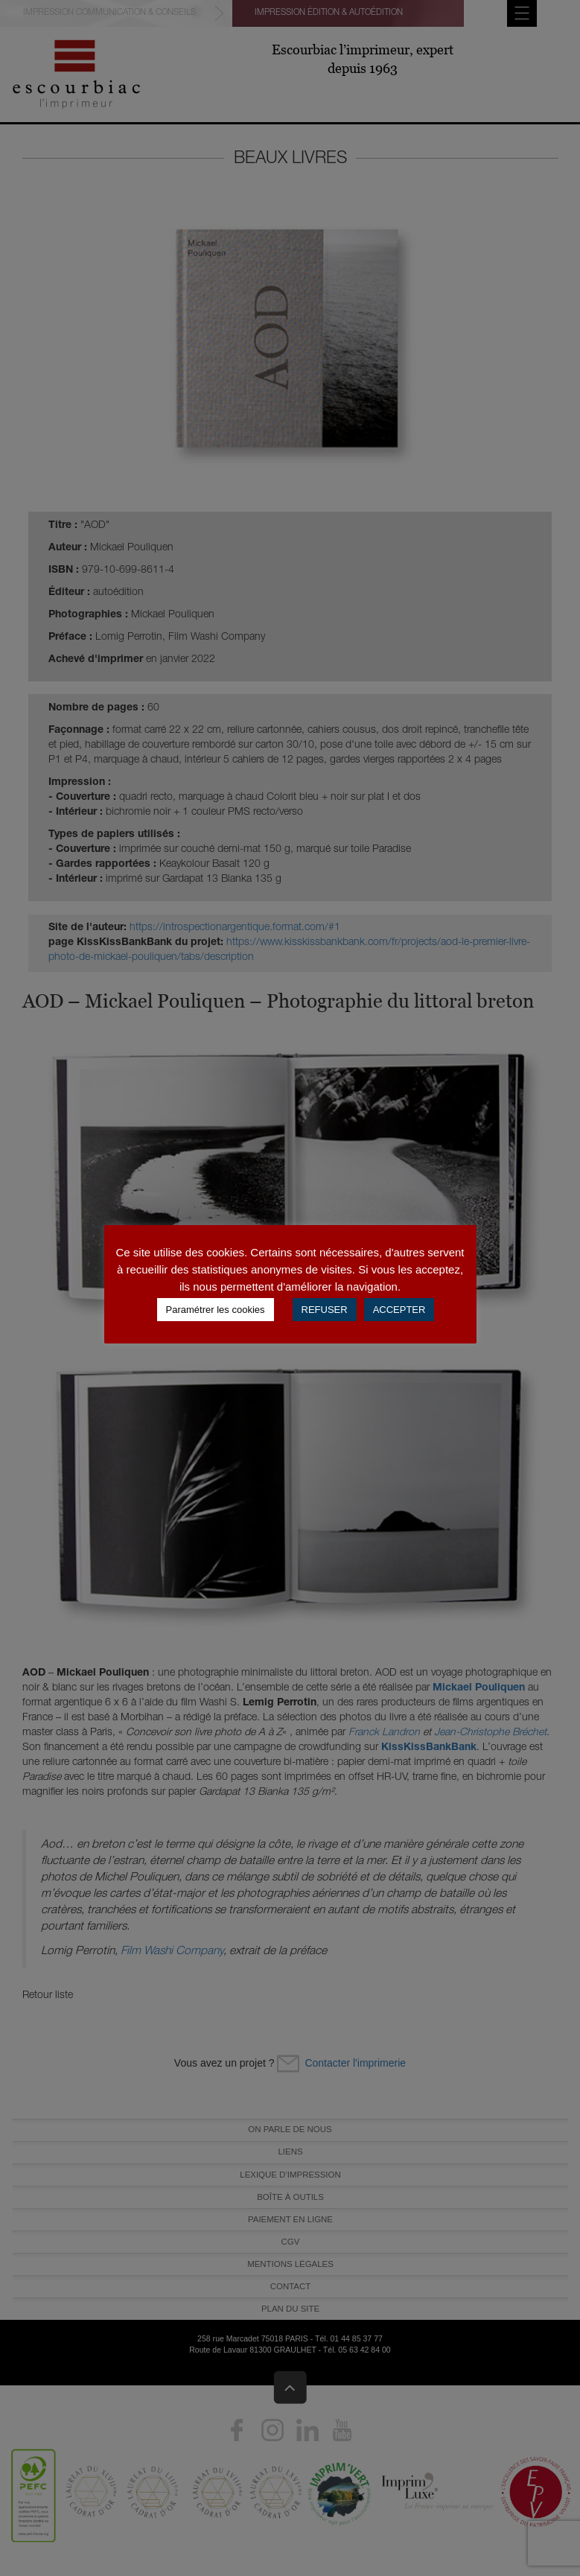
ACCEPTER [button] (399, 1309)
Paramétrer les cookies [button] (215, 1309)
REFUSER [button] (325, 1309)
